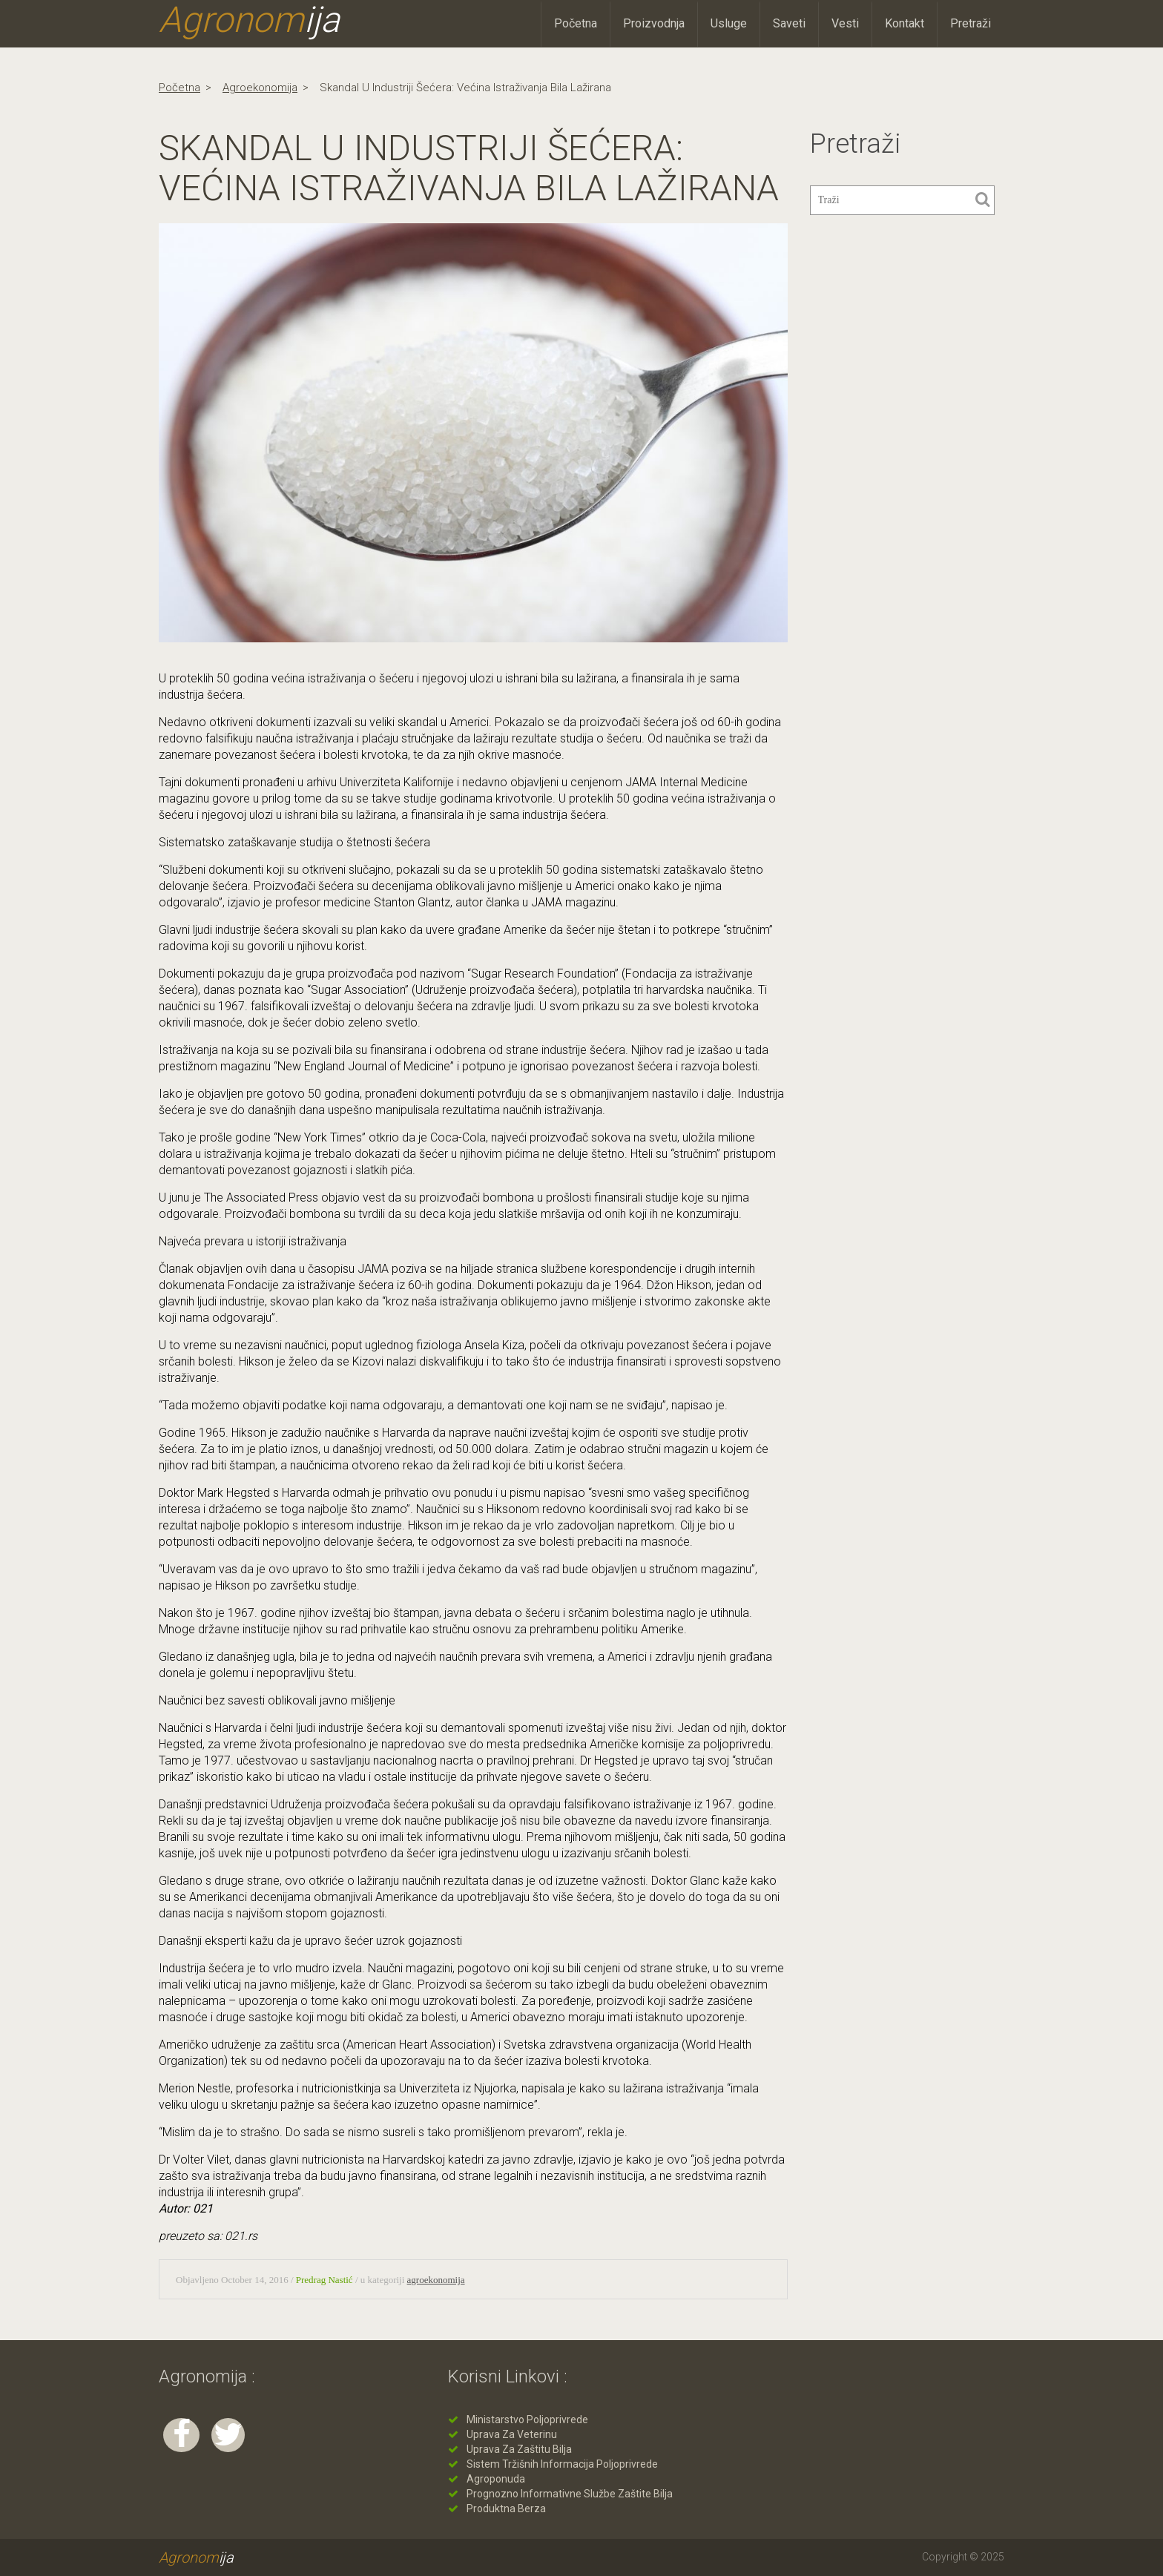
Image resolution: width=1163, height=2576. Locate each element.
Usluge (729, 23)
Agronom (249, 20)
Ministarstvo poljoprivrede (527, 2419)
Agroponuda (496, 2479)
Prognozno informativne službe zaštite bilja (570, 2494)
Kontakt (904, 23)
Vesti (845, 23)
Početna (575, 23)
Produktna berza (506, 2508)
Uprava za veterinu (512, 2434)
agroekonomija (260, 87)
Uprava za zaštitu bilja (519, 2449)
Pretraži (970, 23)
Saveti (789, 23)
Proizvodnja (654, 23)
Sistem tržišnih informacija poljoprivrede (562, 2464)
